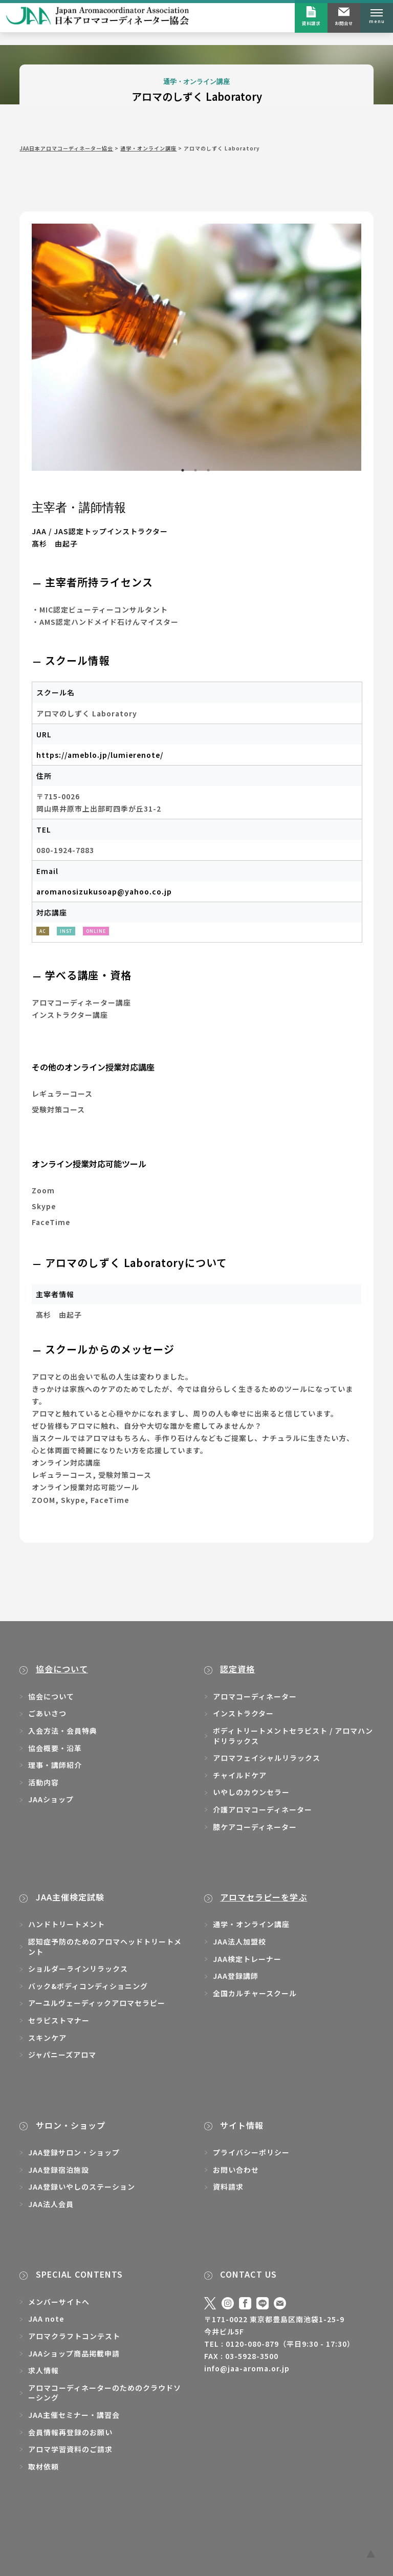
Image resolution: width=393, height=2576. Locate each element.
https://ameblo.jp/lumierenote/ (99, 755)
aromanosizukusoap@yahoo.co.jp (104, 891)
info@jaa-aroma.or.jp (247, 2368)
